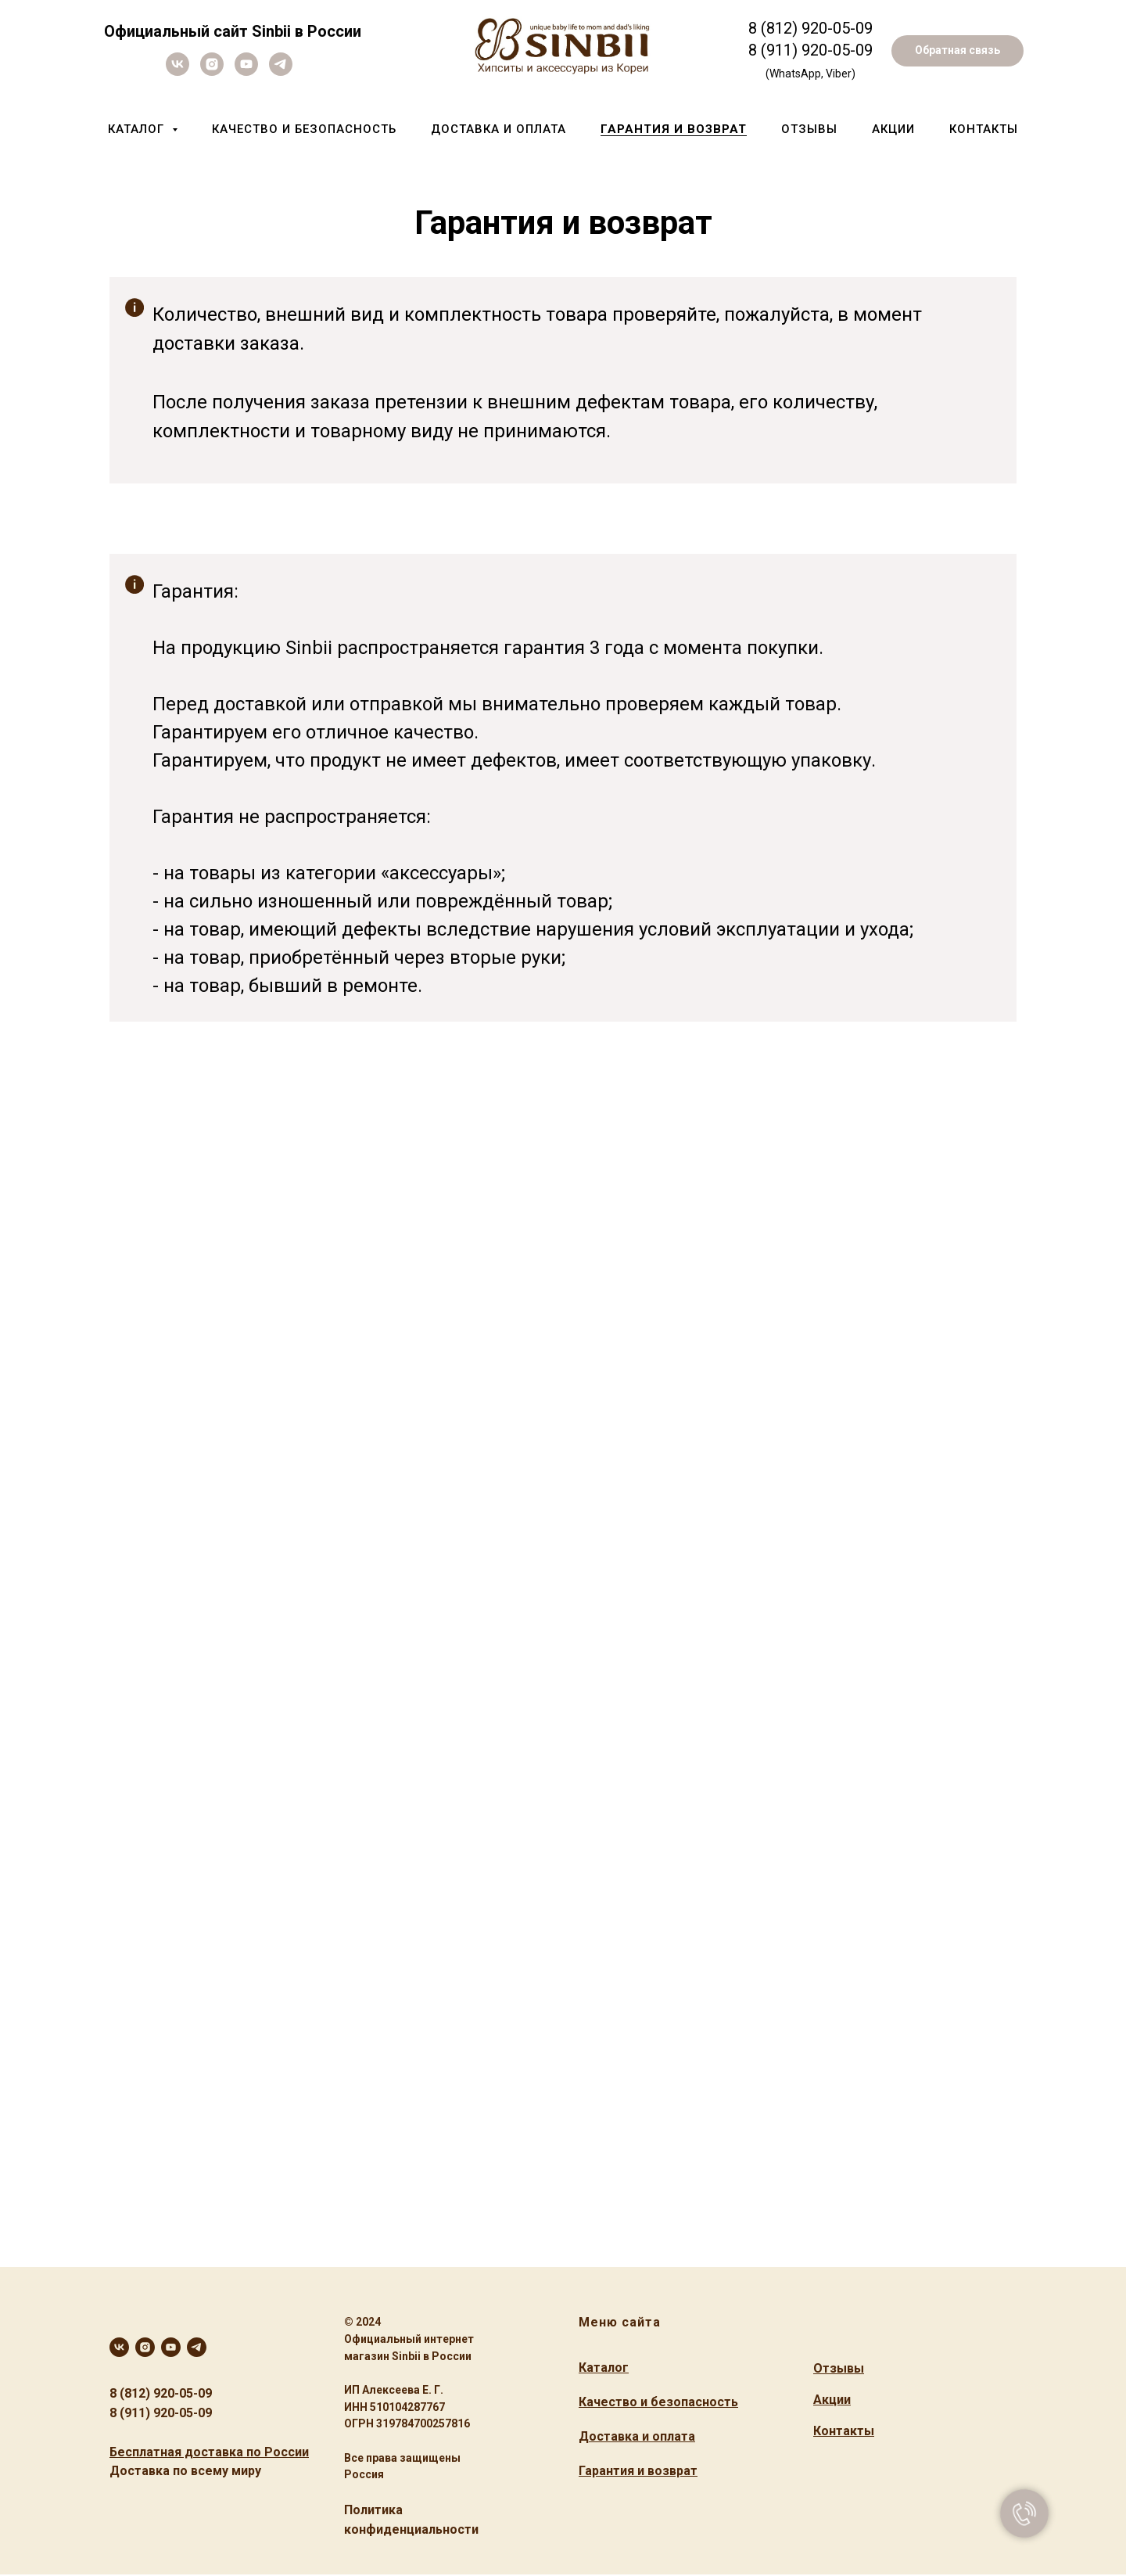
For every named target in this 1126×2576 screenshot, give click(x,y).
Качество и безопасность (304, 129)
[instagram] (212, 71)
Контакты (983, 129)
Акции (893, 129)
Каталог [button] (138, 129)
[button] (957, 50)
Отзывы (809, 129)
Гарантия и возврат (674, 129)
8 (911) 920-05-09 (810, 50)
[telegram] (280, 71)
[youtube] (246, 71)
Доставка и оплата (498, 129)
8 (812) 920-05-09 (160, 2393)
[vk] (177, 71)
